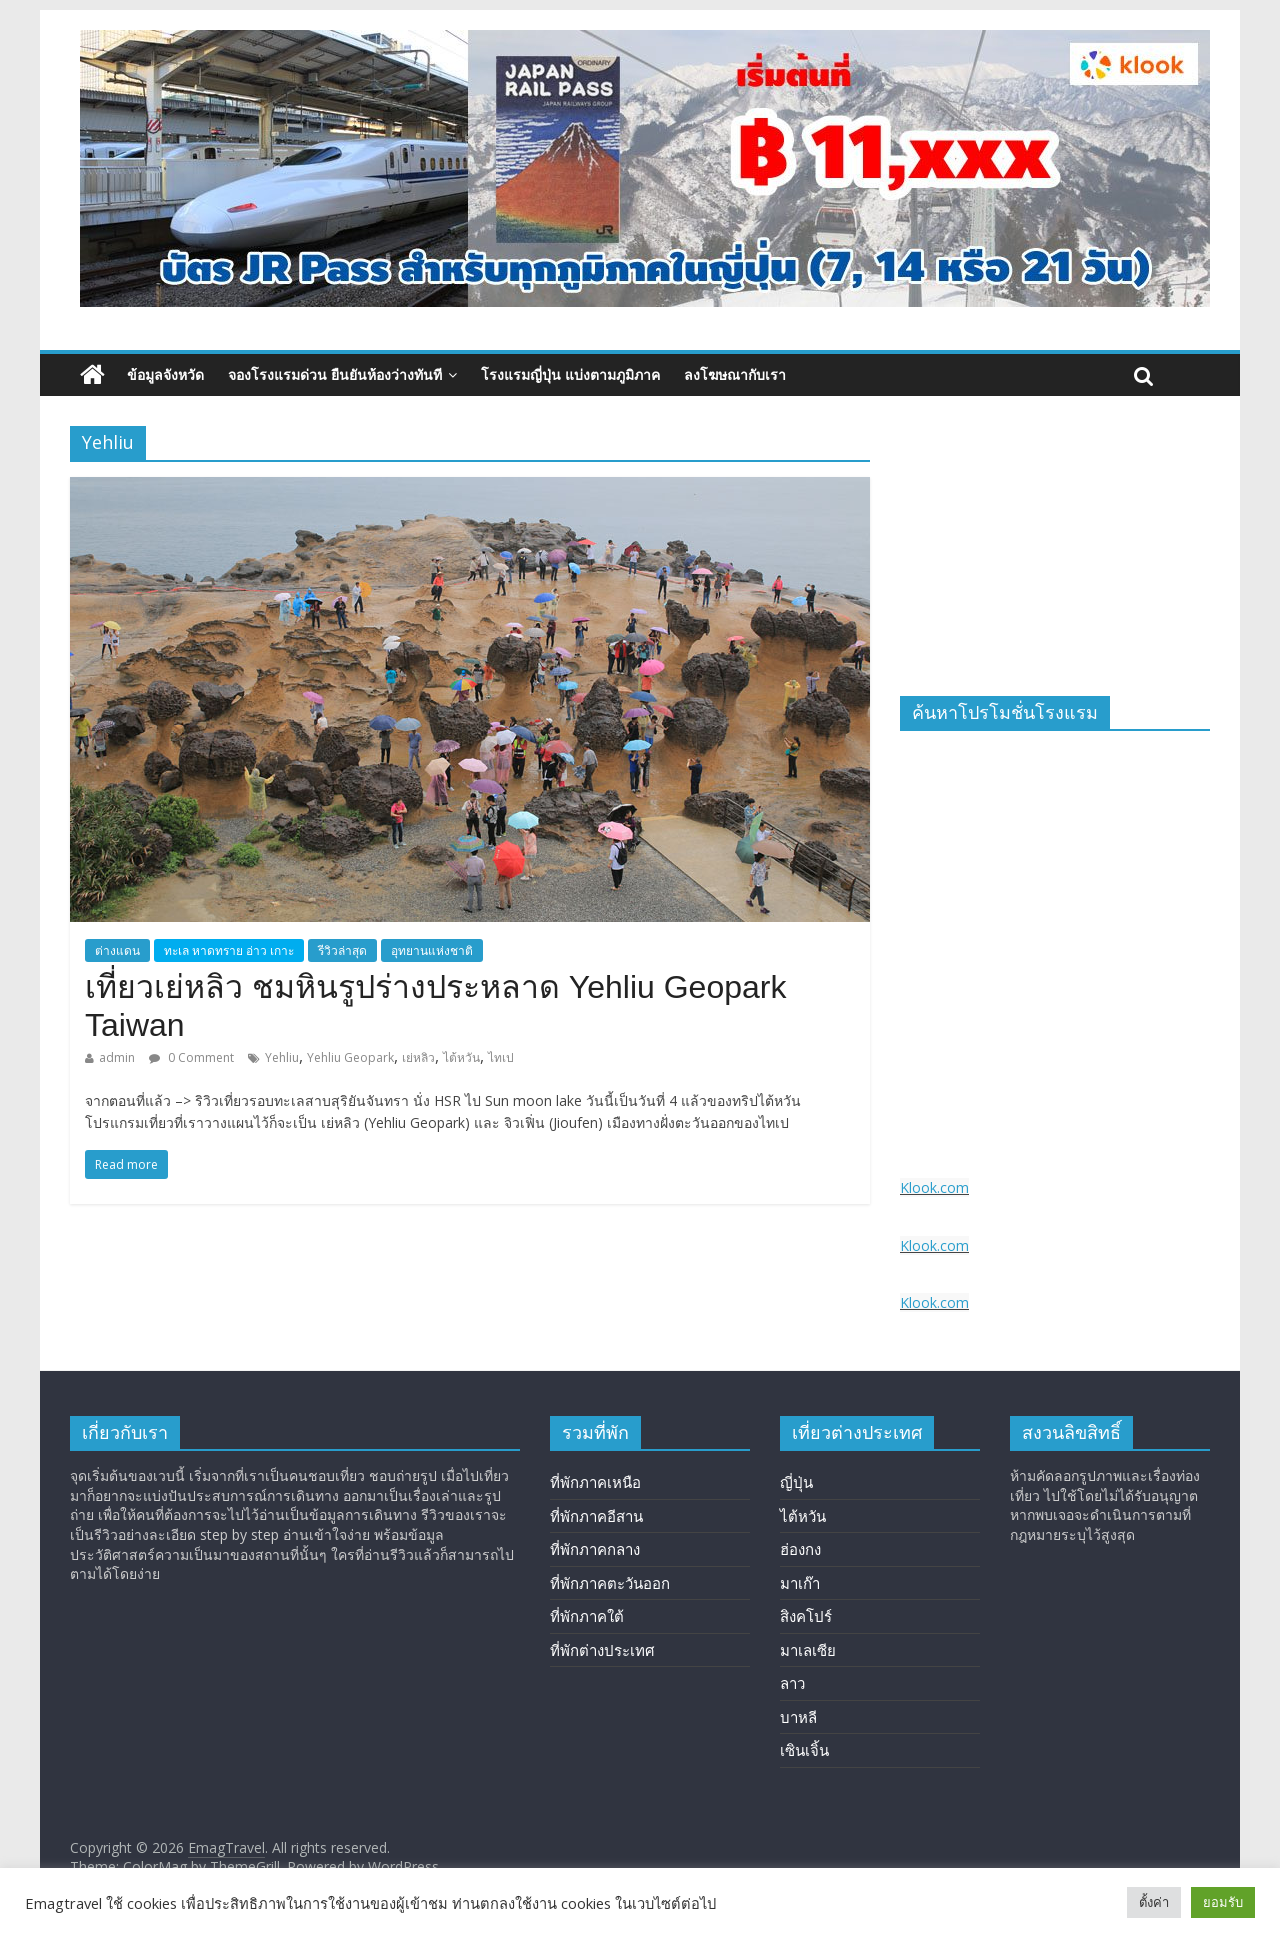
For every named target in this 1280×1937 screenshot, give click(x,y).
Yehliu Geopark (350, 1057)
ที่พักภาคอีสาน (596, 1516)
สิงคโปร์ (806, 1616)
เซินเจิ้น (804, 1750)
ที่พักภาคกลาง (595, 1549)
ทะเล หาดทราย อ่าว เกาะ (229, 950)
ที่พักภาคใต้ (587, 1616)
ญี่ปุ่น (796, 1482)
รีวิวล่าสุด (342, 950)
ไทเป (501, 1057)
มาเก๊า (800, 1583)
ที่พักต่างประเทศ (602, 1650)
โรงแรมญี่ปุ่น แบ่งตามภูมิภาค (570, 374)
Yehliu (282, 1057)
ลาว (792, 1683)
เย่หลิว (418, 1057)
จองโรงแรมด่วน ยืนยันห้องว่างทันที (335, 374)
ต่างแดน (117, 950)
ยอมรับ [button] (1223, 1902)
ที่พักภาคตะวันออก (610, 1583)
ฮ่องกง (800, 1549)
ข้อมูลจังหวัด (165, 374)
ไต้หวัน (461, 1057)
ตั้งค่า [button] (1154, 1902)
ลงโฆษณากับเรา (735, 374)
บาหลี (798, 1717)
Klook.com (934, 1187)
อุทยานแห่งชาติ (432, 950)
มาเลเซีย (808, 1650)
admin (117, 1057)
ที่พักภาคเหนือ (595, 1482)
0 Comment (191, 1057)
